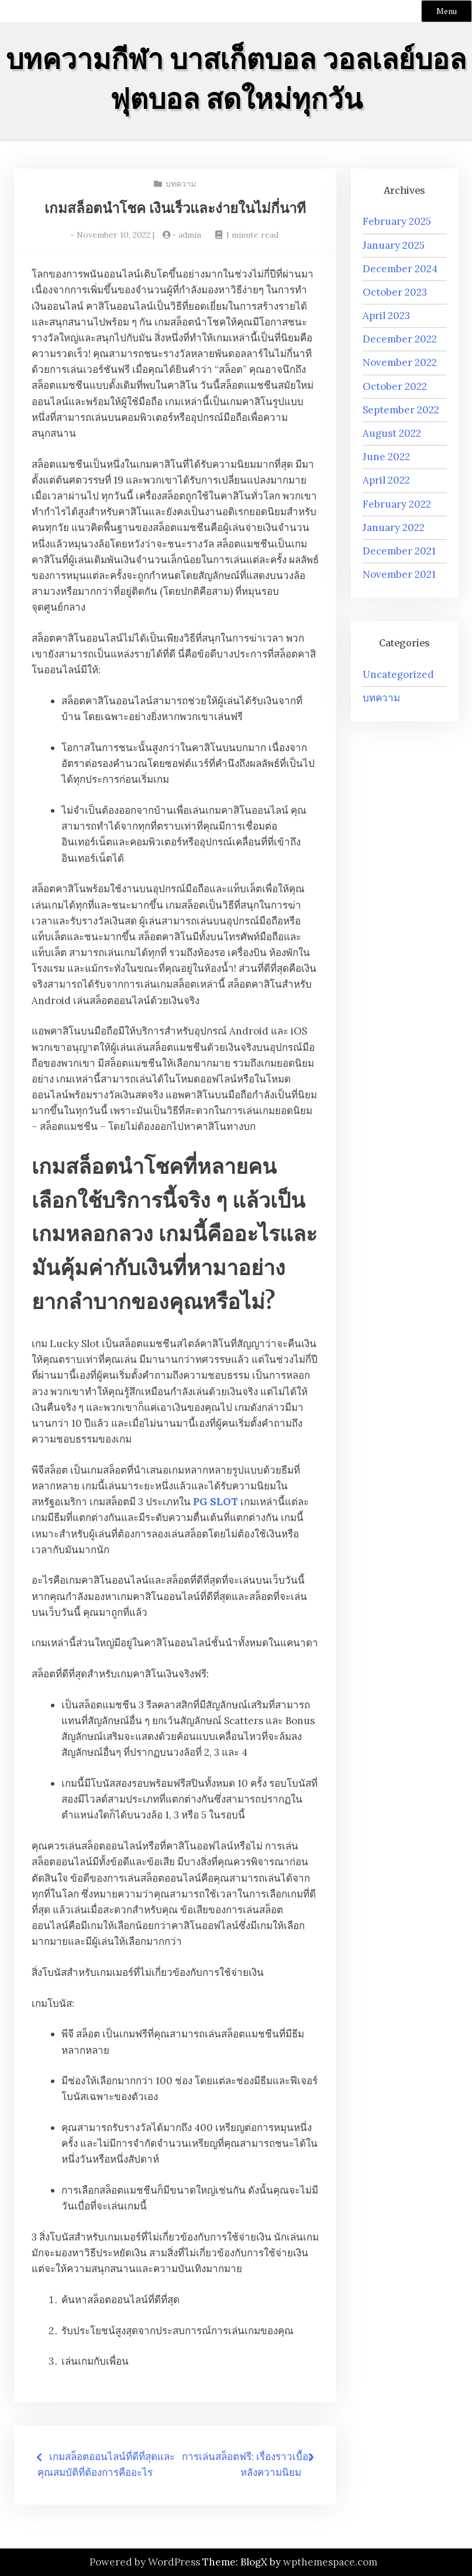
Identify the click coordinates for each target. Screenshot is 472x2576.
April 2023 (386, 315)
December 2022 (400, 339)
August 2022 (392, 433)
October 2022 (395, 386)
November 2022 (400, 362)
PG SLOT (215, 1501)
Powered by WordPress (144, 2562)
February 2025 (397, 221)
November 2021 (399, 574)
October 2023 (395, 292)
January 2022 (394, 527)
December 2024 (400, 268)
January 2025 (394, 245)
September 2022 (401, 409)
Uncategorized (398, 674)
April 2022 (386, 480)
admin (189, 234)
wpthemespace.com (330, 2562)
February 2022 (397, 504)
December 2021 (399, 550)
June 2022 (386, 456)
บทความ (181, 184)
